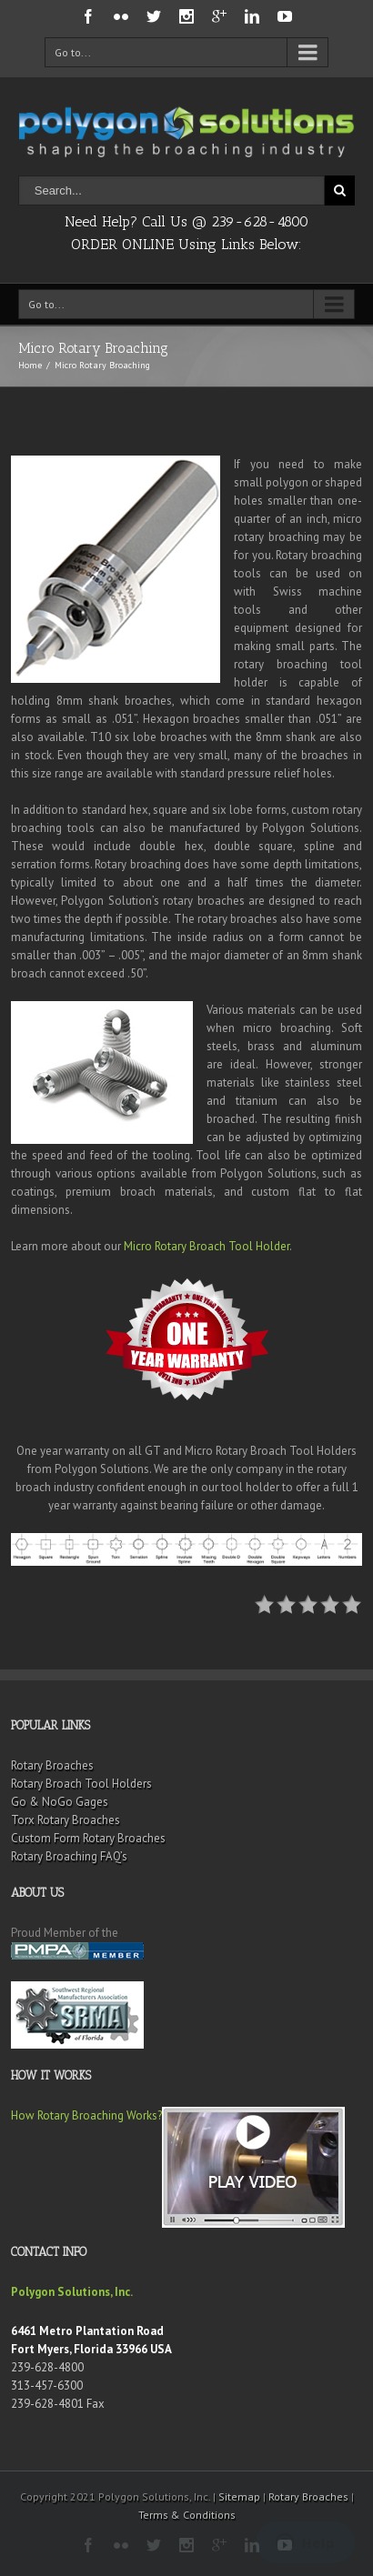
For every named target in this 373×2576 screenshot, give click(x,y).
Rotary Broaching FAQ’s (69, 1856)
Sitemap (239, 2496)
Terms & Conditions (187, 2514)
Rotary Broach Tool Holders (81, 1783)
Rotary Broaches (52, 1765)
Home (30, 365)
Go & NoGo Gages (59, 1801)
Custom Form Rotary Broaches (88, 1838)
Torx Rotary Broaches (65, 1820)
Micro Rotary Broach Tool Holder (206, 1246)
